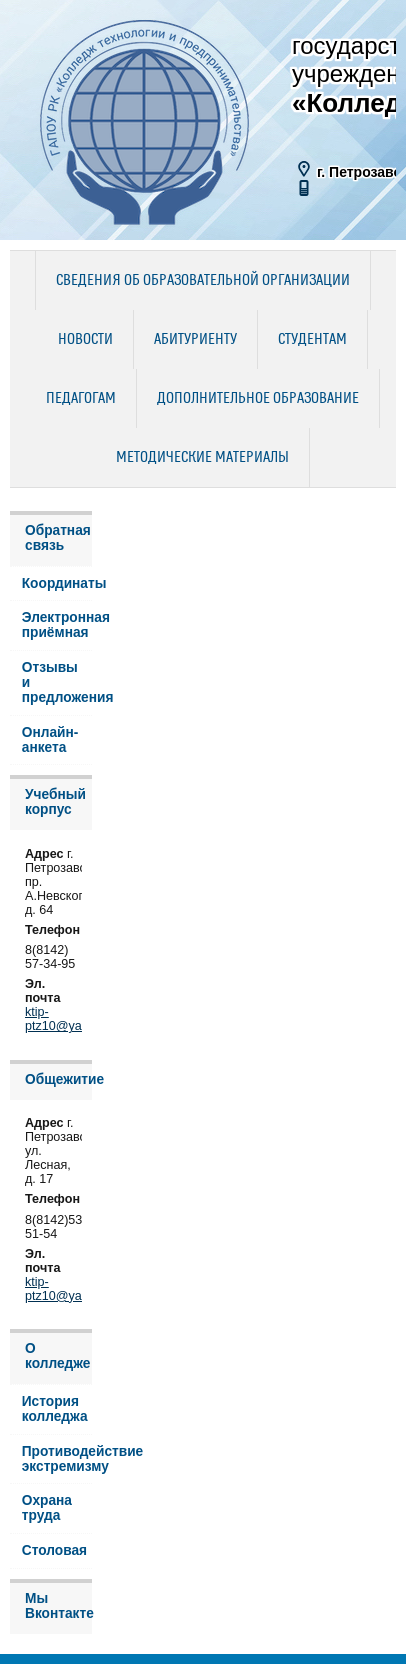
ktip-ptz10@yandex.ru (74, 1019)
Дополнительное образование (258, 399)
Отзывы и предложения (57, 682)
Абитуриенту (195, 340)
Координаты (57, 583)
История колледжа (55, 1409)
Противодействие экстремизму (57, 1459)
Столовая (54, 1550)
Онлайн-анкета (50, 740)
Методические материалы (202, 458)
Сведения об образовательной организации (203, 281)
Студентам (312, 340)
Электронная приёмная (57, 625)
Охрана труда (47, 1508)
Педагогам (81, 399)
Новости (85, 340)
